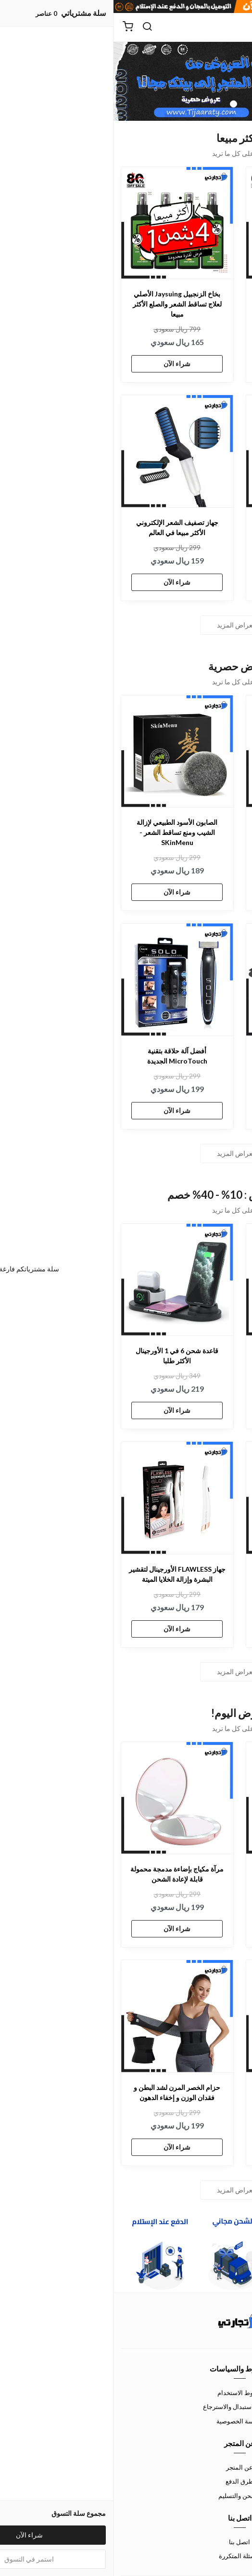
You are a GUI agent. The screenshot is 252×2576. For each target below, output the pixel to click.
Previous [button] (221, 81)
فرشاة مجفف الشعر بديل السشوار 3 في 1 (188, 1874)
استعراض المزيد (126, 625)
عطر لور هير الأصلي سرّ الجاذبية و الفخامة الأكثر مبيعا (188, 299)
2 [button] (120, 103)
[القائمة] (237, 27)
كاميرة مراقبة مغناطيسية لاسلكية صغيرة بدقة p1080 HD (188, 527)
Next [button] (31, 81)
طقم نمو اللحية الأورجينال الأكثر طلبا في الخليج (188, 1574)
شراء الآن (188, 353)
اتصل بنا (126, 2542)
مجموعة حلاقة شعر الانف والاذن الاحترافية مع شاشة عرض (188, 2092)
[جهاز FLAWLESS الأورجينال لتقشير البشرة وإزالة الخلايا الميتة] (64, 1498)
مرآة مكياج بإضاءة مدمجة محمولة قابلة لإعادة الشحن (63, 1874)
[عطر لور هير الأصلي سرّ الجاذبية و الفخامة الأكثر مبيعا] (189, 223)
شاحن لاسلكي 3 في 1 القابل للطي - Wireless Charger (188, 1056)
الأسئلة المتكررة (126, 2556)
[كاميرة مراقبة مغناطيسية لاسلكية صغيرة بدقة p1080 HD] (189, 451)
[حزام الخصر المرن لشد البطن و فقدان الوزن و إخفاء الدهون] (64, 2016)
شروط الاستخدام (126, 2393)
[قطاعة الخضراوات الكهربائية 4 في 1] (189, 1280)
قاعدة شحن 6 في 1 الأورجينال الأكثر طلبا (63, 1355)
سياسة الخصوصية (126, 2421)
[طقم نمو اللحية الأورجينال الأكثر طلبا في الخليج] (189, 1498)
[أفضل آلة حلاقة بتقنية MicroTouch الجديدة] (64, 979)
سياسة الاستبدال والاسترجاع (126, 2406)
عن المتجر (126, 2467)
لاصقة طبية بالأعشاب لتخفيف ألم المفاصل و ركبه (188, 827)
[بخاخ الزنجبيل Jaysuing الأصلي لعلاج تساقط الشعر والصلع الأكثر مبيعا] (64, 223)
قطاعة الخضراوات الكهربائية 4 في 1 (188, 1355)
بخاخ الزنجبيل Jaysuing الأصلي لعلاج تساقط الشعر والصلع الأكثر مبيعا (63, 304)
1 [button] (132, 103)
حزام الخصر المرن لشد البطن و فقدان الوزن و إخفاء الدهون (63, 2092)
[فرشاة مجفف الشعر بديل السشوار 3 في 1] (189, 1798)
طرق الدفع (126, 2481)
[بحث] (33, 27)
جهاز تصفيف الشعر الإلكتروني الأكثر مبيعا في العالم (64, 527)
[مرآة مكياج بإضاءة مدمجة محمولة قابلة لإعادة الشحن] (64, 1798)
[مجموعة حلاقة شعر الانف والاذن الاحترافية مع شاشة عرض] (189, 2016)
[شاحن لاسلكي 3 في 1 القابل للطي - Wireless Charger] (189, 979)
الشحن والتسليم (126, 2495)
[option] (126, 81)
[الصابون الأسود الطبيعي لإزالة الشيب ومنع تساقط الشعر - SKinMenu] (64, 751)
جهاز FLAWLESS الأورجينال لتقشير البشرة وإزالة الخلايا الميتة (63, 1574)
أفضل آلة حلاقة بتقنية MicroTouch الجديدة (64, 1056)
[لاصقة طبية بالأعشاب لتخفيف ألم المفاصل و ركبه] (189, 751)
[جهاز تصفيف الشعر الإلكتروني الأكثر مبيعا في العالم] (64, 451)
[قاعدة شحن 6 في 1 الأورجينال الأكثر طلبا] (64, 1280)
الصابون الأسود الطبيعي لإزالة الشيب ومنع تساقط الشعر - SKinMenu (63, 832)
